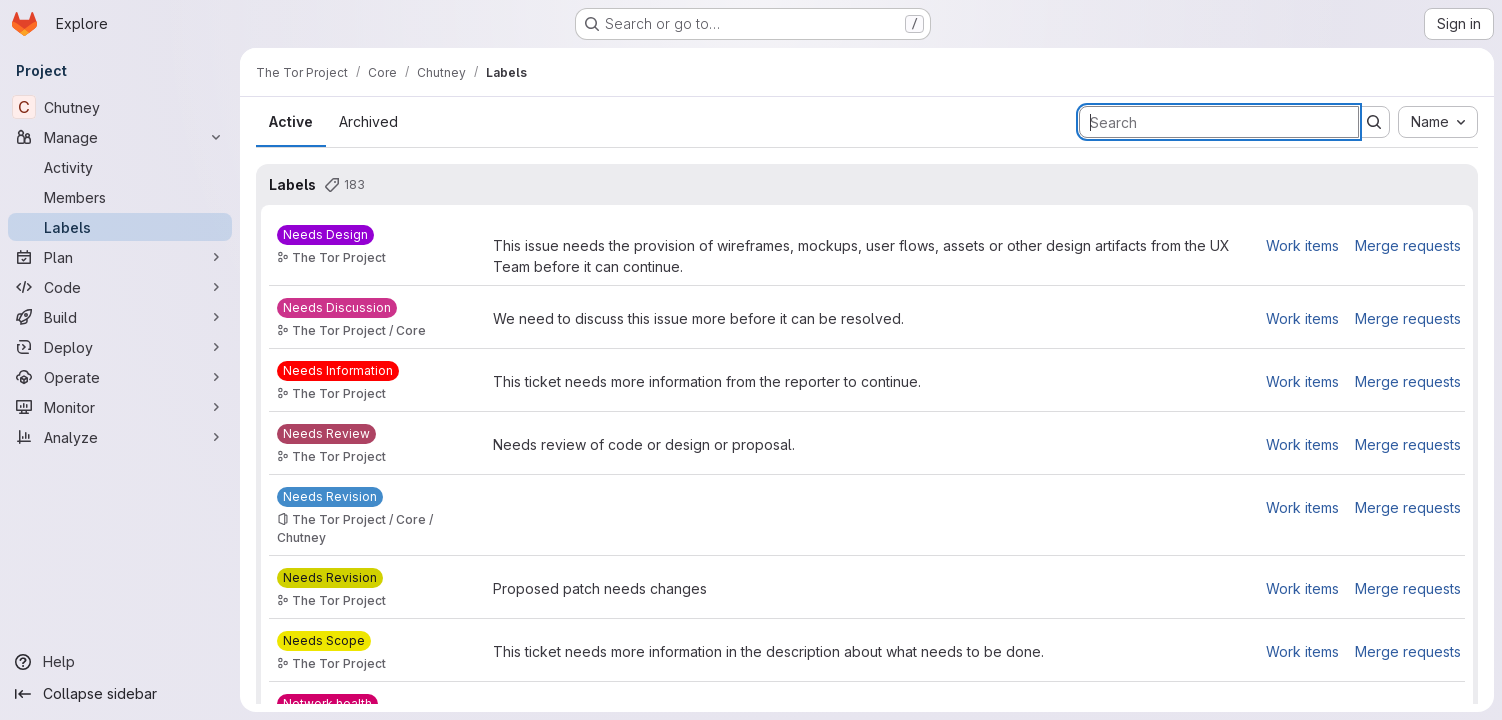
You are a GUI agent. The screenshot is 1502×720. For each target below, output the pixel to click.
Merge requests (1408, 245)
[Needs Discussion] (337, 308)
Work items (1302, 245)
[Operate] (120, 377)
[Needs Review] (326, 434)
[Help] (120, 662)
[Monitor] (120, 407)
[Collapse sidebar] (120, 694)
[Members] (120, 197)
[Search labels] (1219, 122)
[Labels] (120, 227)
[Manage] (120, 137)
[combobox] (1438, 122)
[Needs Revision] (330, 497)
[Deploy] (120, 347)
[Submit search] (1374, 122)
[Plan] (120, 257)
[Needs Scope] (324, 641)
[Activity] (120, 167)
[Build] (120, 317)
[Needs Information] (338, 371)
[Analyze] (120, 437)
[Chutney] (120, 107)
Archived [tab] (368, 121)
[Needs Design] (325, 235)
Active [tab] (291, 121)
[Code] (120, 287)
